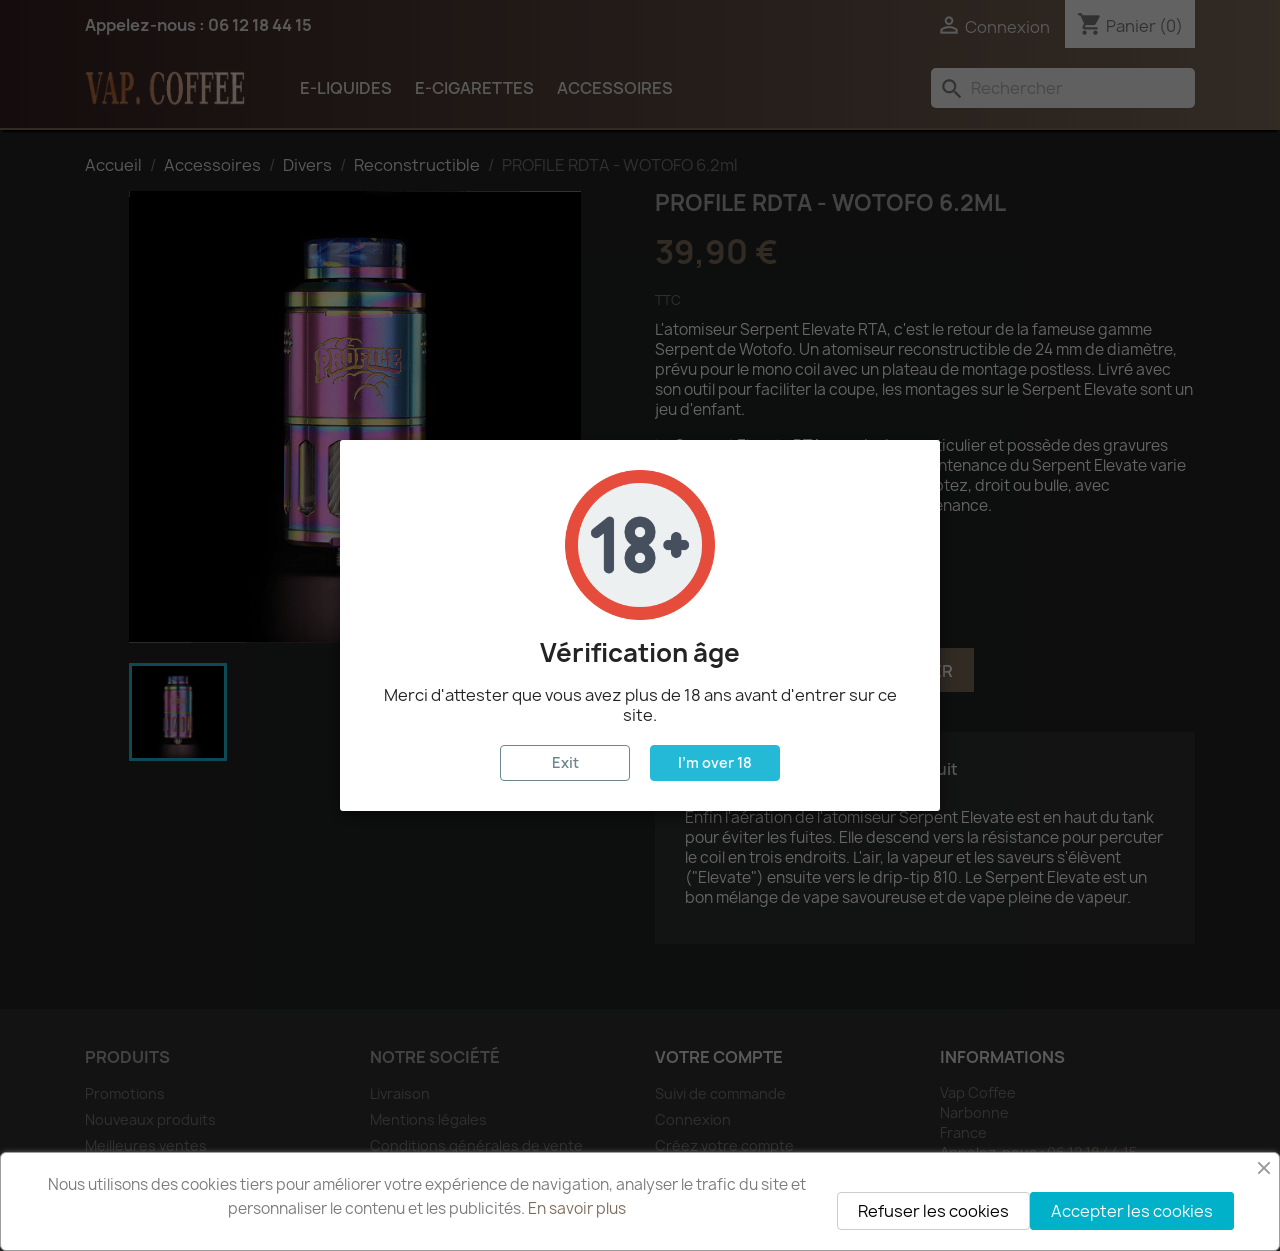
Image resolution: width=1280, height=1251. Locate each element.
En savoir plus (577, 1208)
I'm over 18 (715, 762)
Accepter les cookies (1132, 1211)
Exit (565, 762)
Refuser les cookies (933, 1211)
